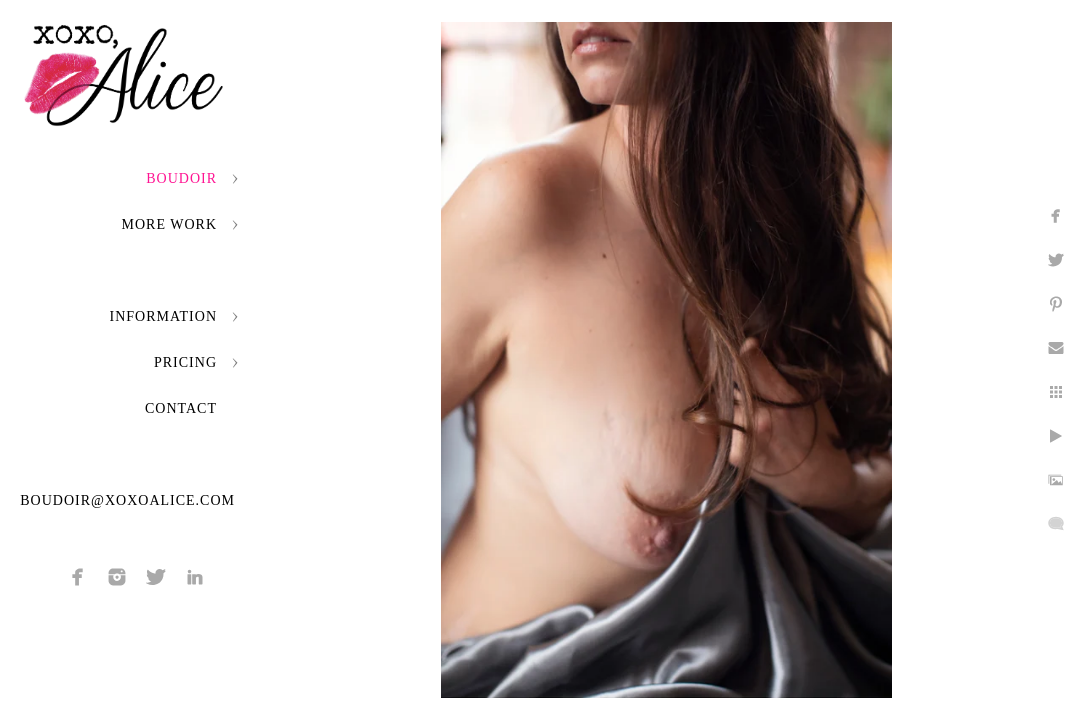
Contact (181, 408)
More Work (169, 224)
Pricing (185, 362)
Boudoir (181, 178)
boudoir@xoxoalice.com (127, 500)
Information (163, 316)
